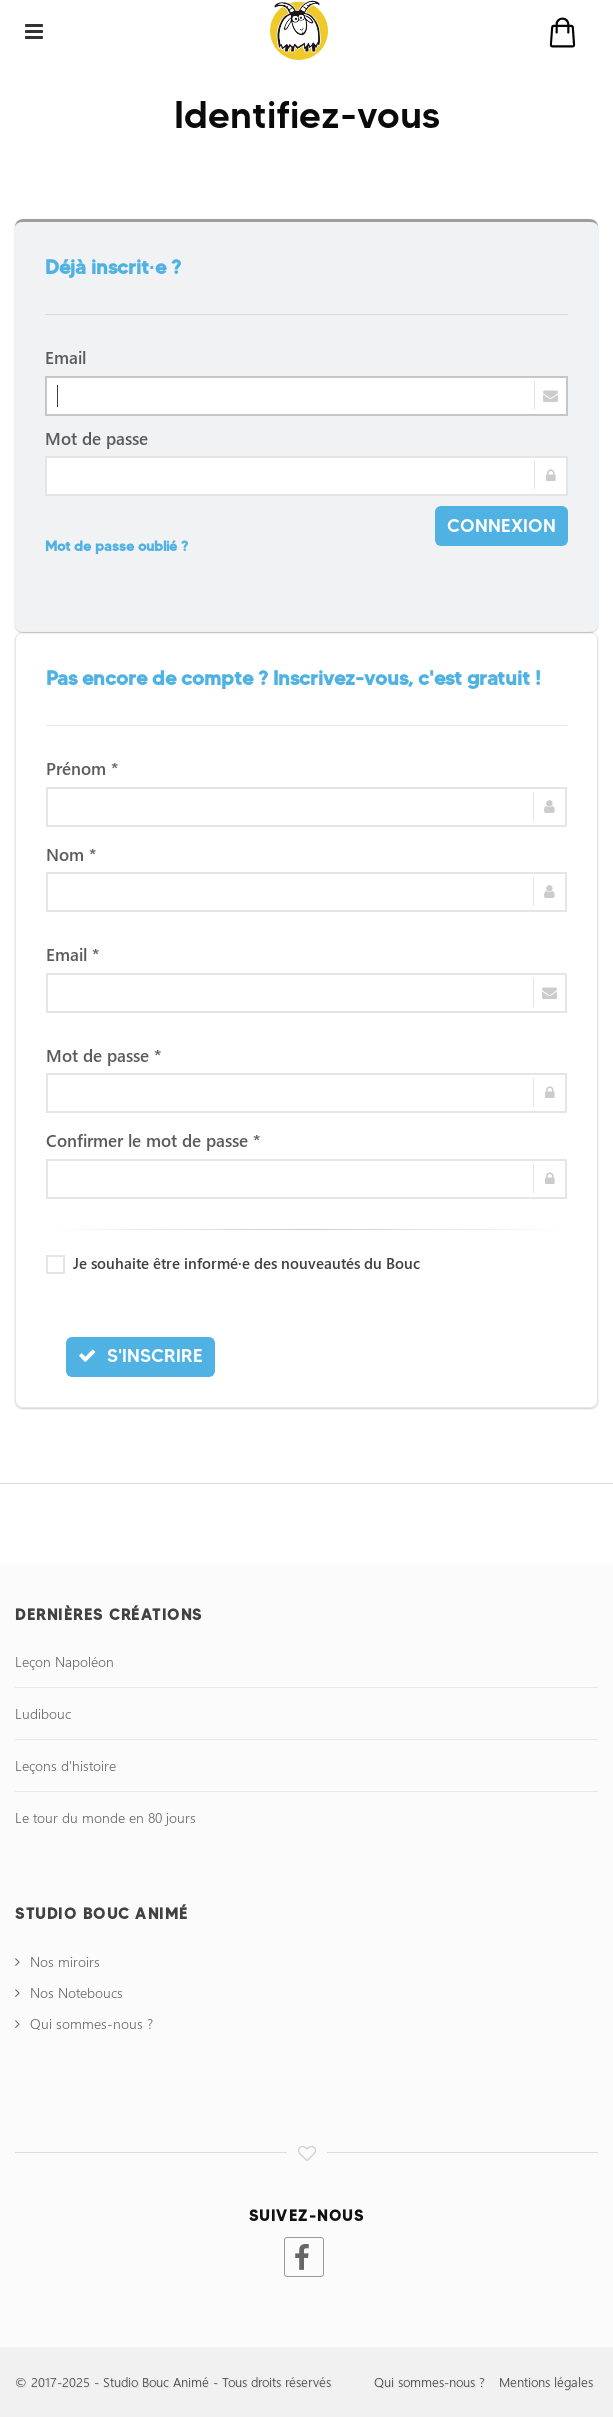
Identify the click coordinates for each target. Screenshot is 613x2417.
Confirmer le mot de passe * (153, 1140)
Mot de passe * (103, 1055)
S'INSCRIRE (140, 1355)
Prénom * (82, 768)
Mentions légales (546, 2381)
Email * (72, 954)
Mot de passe (96, 438)
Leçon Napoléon (64, 1661)
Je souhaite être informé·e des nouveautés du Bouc (233, 1262)
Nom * (71, 854)
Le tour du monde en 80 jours (105, 1817)
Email (65, 357)
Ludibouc (43, 1713)
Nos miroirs (65, 1961)
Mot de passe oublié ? (116, 546)
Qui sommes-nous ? (91, 2023)
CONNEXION (501, 525)
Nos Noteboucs (76, 1992)
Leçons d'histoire (65, 1765)
